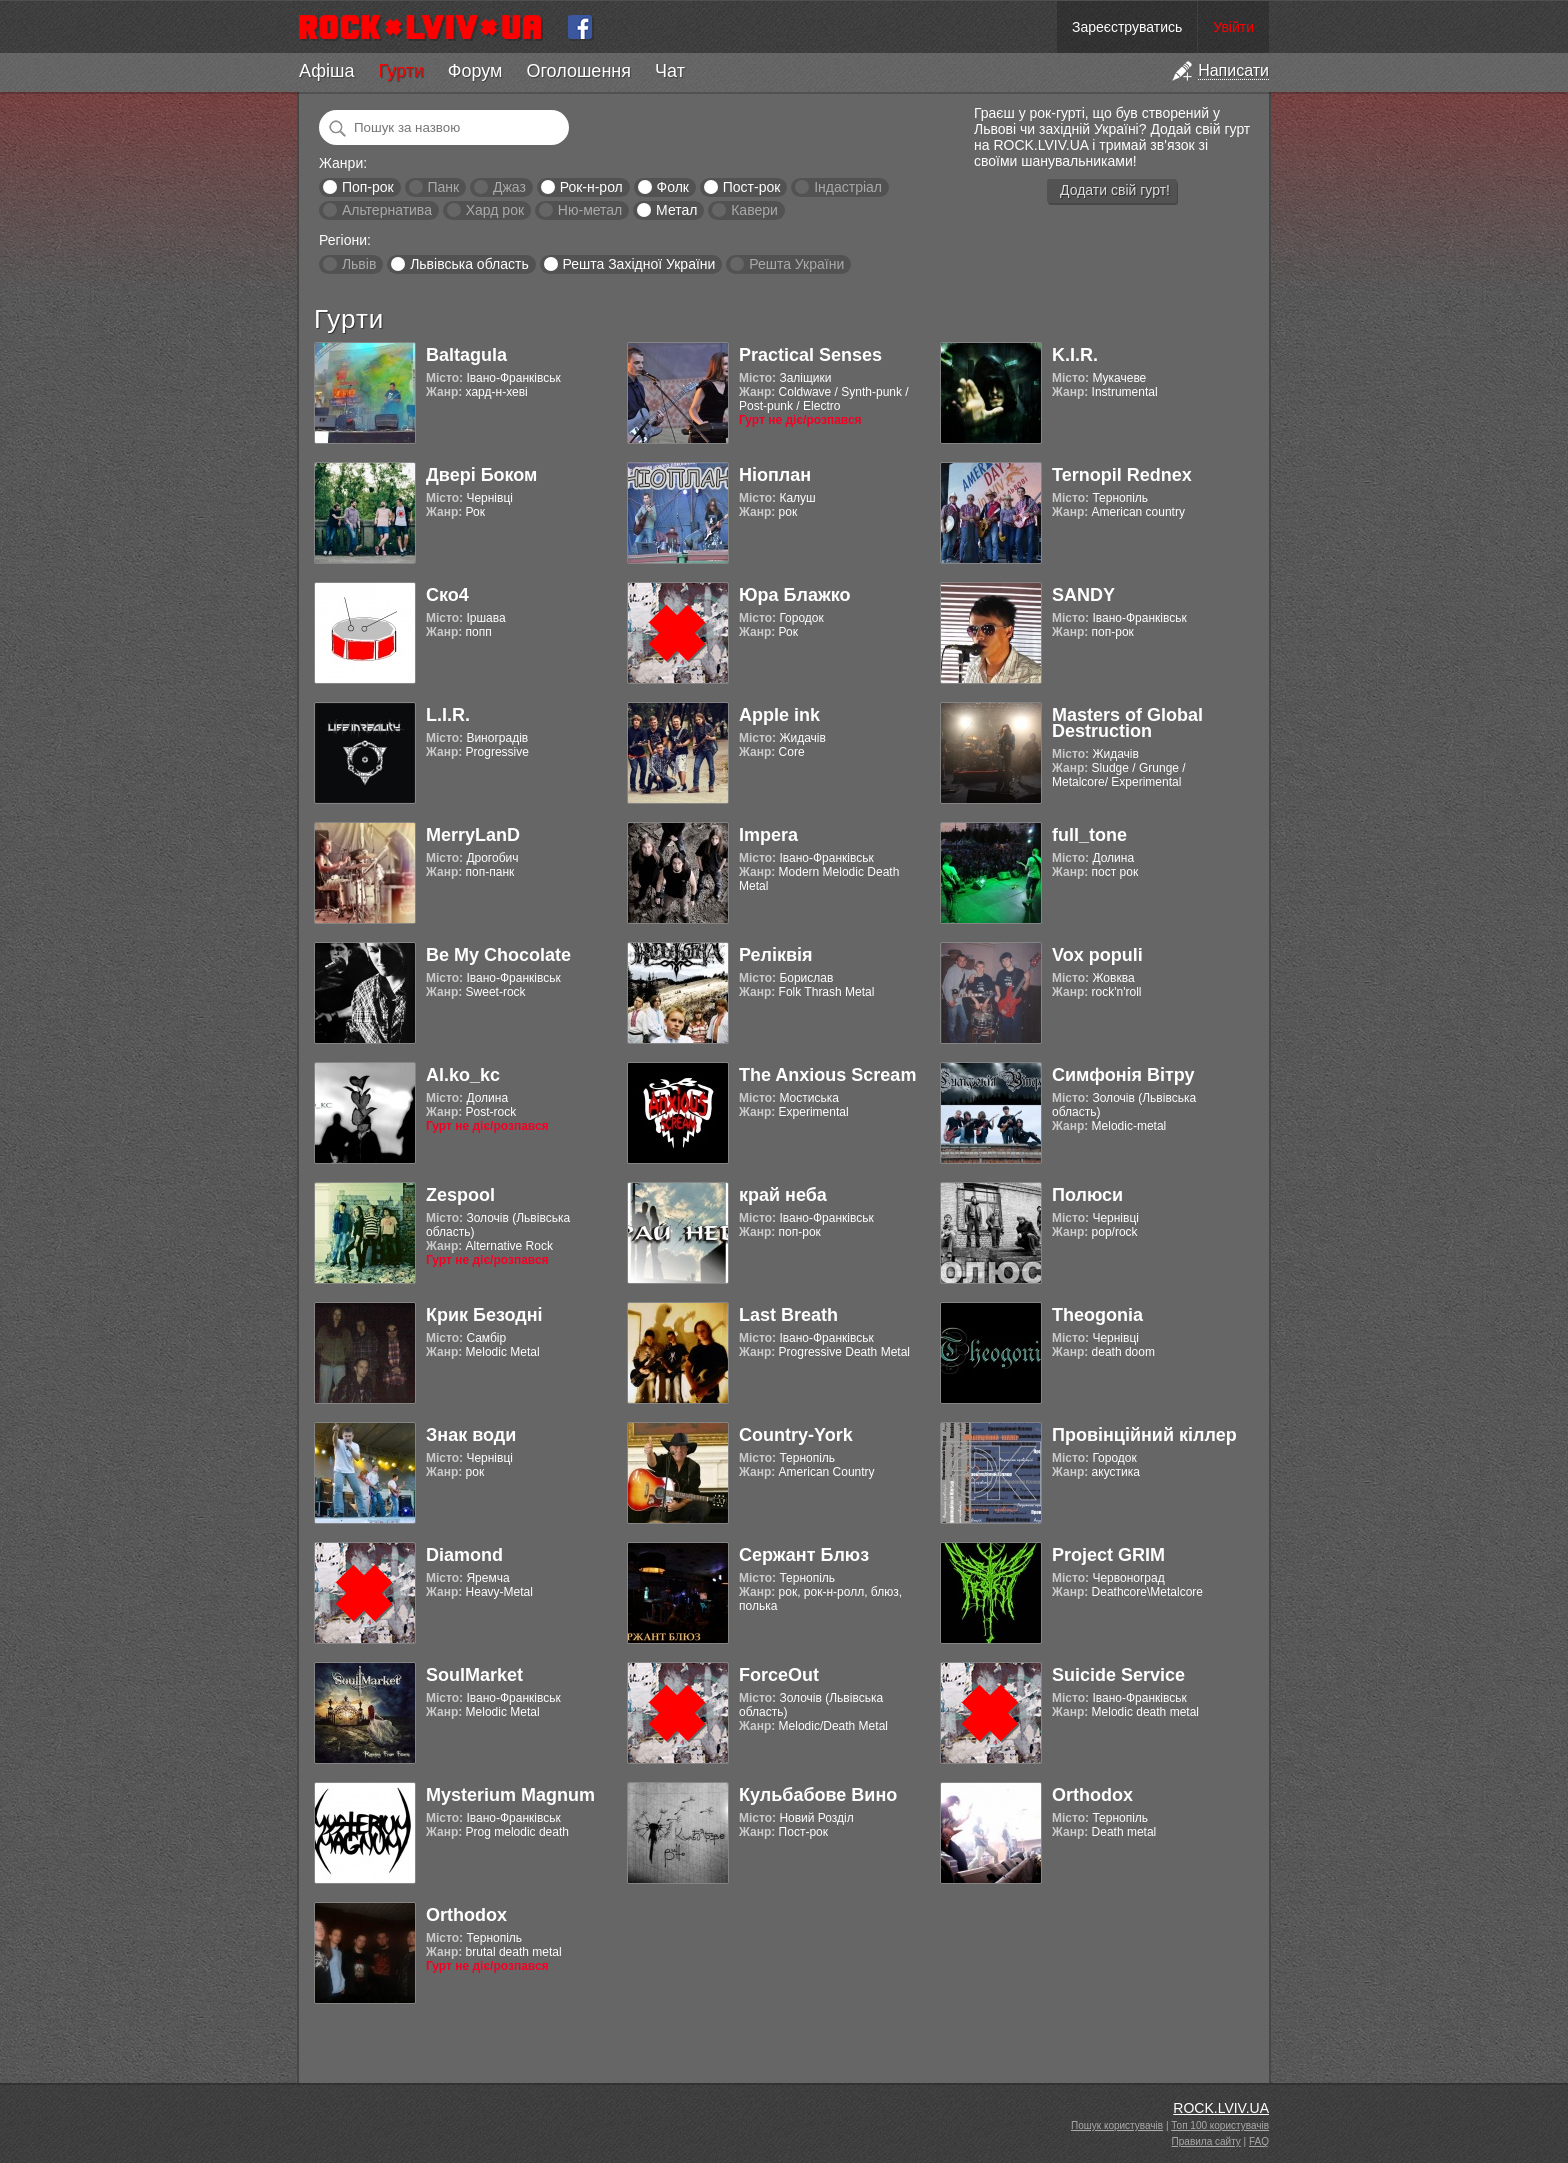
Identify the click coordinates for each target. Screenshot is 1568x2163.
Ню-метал (590, 210)
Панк (443, 187)
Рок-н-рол (591, 187)
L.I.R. (448, 715)
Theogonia (1097, 1315)
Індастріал (848, 187)
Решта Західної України (638, 264)
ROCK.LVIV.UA (1221, 2108)
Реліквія (776, 955)
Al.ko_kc (463, 1075)
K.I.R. (1075, 355)
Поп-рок (368, 187)
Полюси (1087, 1195)
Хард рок (495, 210)
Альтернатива (387, 210)
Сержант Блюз (804, 1555)
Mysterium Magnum (510, 1795)
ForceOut (779, 1675)
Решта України (796, 264)
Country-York (796, 1435)
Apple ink (779, 715)
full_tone (1089, 835)
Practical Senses (810, 355)
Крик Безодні (484, 1315)
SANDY (1083, 595)
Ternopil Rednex (1122, 475)
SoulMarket (474, 1675)
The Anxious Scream (827, 1075)
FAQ (1259, 2141)
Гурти (400, 71)
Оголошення (578, 71)
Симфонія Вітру (1123, 1075)
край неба (783, 1195)
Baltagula (466, 355)
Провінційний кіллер (1144, 1435)
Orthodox (1092, 1795)
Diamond (464, 1555)
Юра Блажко (794, 595)
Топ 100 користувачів (1220, 2125)
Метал (676, 210)
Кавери (754, 210)
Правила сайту (1206, 2141)
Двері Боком (481, 475)
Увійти (1233, 27)
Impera (768, 835)
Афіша (326, 71)
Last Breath (788, 1315)
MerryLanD (473, 835)
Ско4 (447, 595)
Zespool (460, 1195)
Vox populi (1097, 955)
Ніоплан (775, 475)
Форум (475, 71)
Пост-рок (752, 187)
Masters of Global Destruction (1127, 723)
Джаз (509, 187)
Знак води (471, 1435)
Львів (359, 264)
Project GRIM (1108, 1555)
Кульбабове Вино (818, 1795)
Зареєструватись (1127, 27)
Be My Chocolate (498, 955)
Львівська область (469, 264)
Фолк (673, 187)
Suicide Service (1118, 1675)
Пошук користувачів (1117, 2125)
